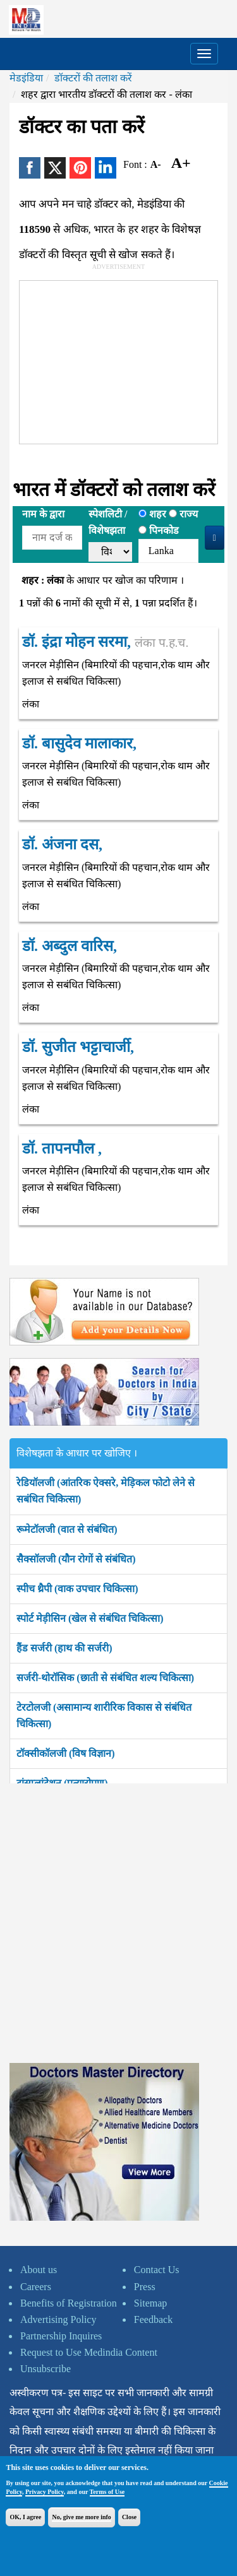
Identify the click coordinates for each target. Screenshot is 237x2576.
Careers (35, 2286)
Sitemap (150, 2303)
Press (144, 2286)
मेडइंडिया (26, 78)
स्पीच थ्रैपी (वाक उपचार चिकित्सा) (77, 1588)
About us (38, 2269)
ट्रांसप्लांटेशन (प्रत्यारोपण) (62, 1783)
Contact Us (156, 2269)
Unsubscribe (45, 2368)
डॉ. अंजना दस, (62, 844)
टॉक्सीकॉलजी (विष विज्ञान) (65, 1753)
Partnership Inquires (61, 2336)
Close (129, 2517)
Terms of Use (107, 2491)
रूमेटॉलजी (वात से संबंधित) (67, 1529)
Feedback (153, 2319)
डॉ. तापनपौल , (62, 1148)
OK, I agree (25, 2517)
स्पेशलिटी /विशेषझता (107, 522)
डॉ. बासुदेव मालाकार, (79, 743)
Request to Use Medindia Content (88, 2352)
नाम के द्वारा (43, 514)
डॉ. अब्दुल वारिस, (69, 946)
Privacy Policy (44, 2491)
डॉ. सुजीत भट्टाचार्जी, (78, 1047)
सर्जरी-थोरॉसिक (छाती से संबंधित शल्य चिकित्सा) (105, 1677)
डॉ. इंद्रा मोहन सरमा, (105, 642)
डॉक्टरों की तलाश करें (93, 78)
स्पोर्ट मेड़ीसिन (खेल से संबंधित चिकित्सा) (90, 1618)
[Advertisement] (114, 360)
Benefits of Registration (68, 2303)
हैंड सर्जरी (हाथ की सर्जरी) (64, 1648)
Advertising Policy (58, 2319)
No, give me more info (81, 2517)
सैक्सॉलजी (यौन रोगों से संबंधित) (76, 1559)
